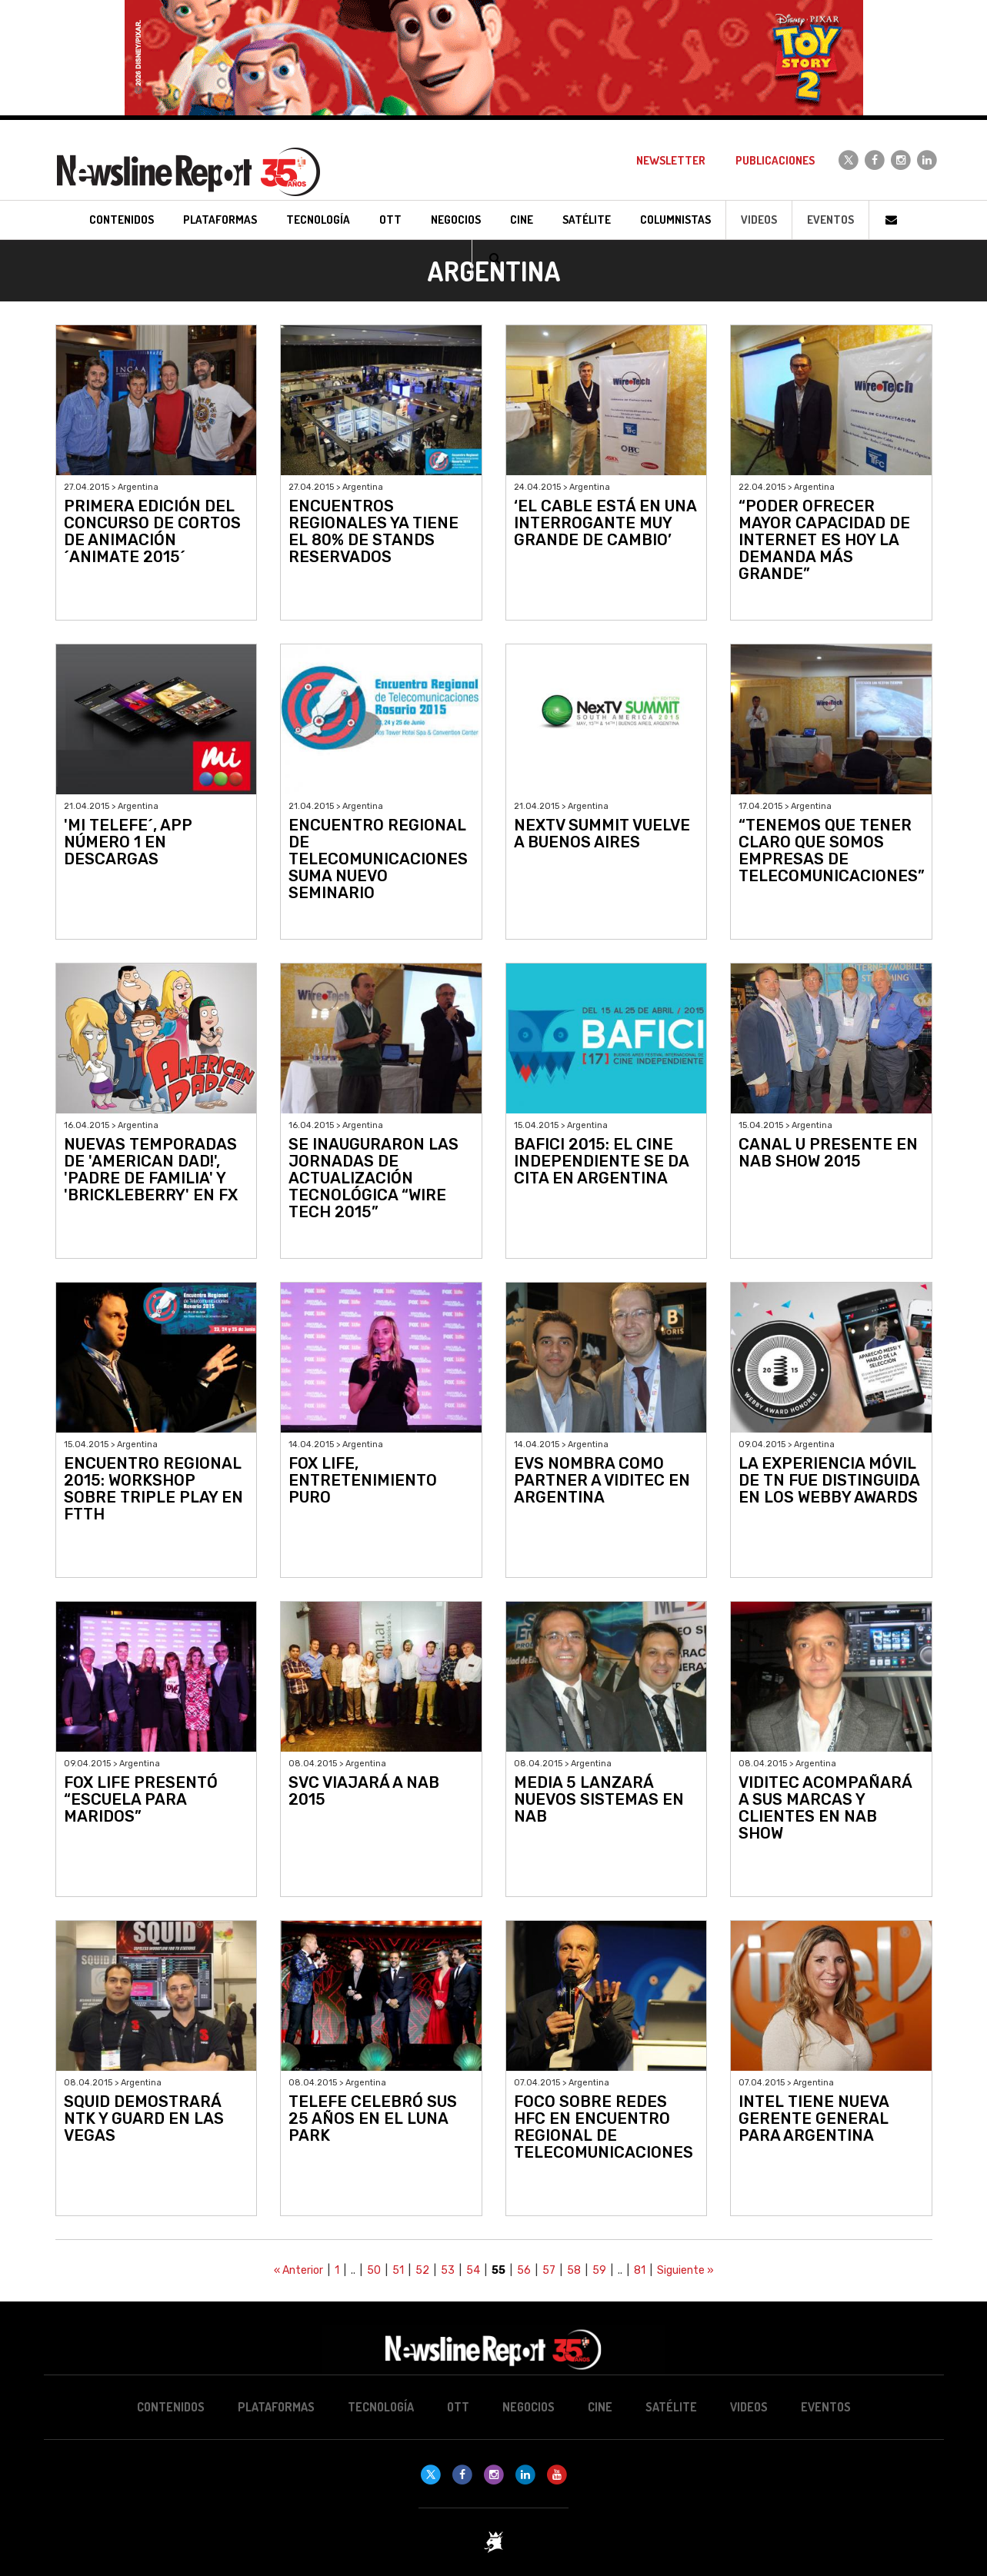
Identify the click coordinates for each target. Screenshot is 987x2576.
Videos (759, 219)
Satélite (671, 2407)
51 (398, 2270)
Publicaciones (775, 160)
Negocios (528, 2407)
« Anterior (298, 2270)
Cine (600, 2407)
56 (524, 2270)
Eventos (830, 219)
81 (639, 2270)
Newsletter (670, 160)
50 (374, 2270)
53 (448, 2270)
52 (422, 2270)
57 (548, 2270)
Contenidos (171, 2407)
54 (473, 2270)
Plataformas (276, 2407)
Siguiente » (685, 2270)
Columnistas (675, 219)
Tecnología (381, 2407)
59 (599, 2270)
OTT (458, 2407)
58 (574, 2270)
